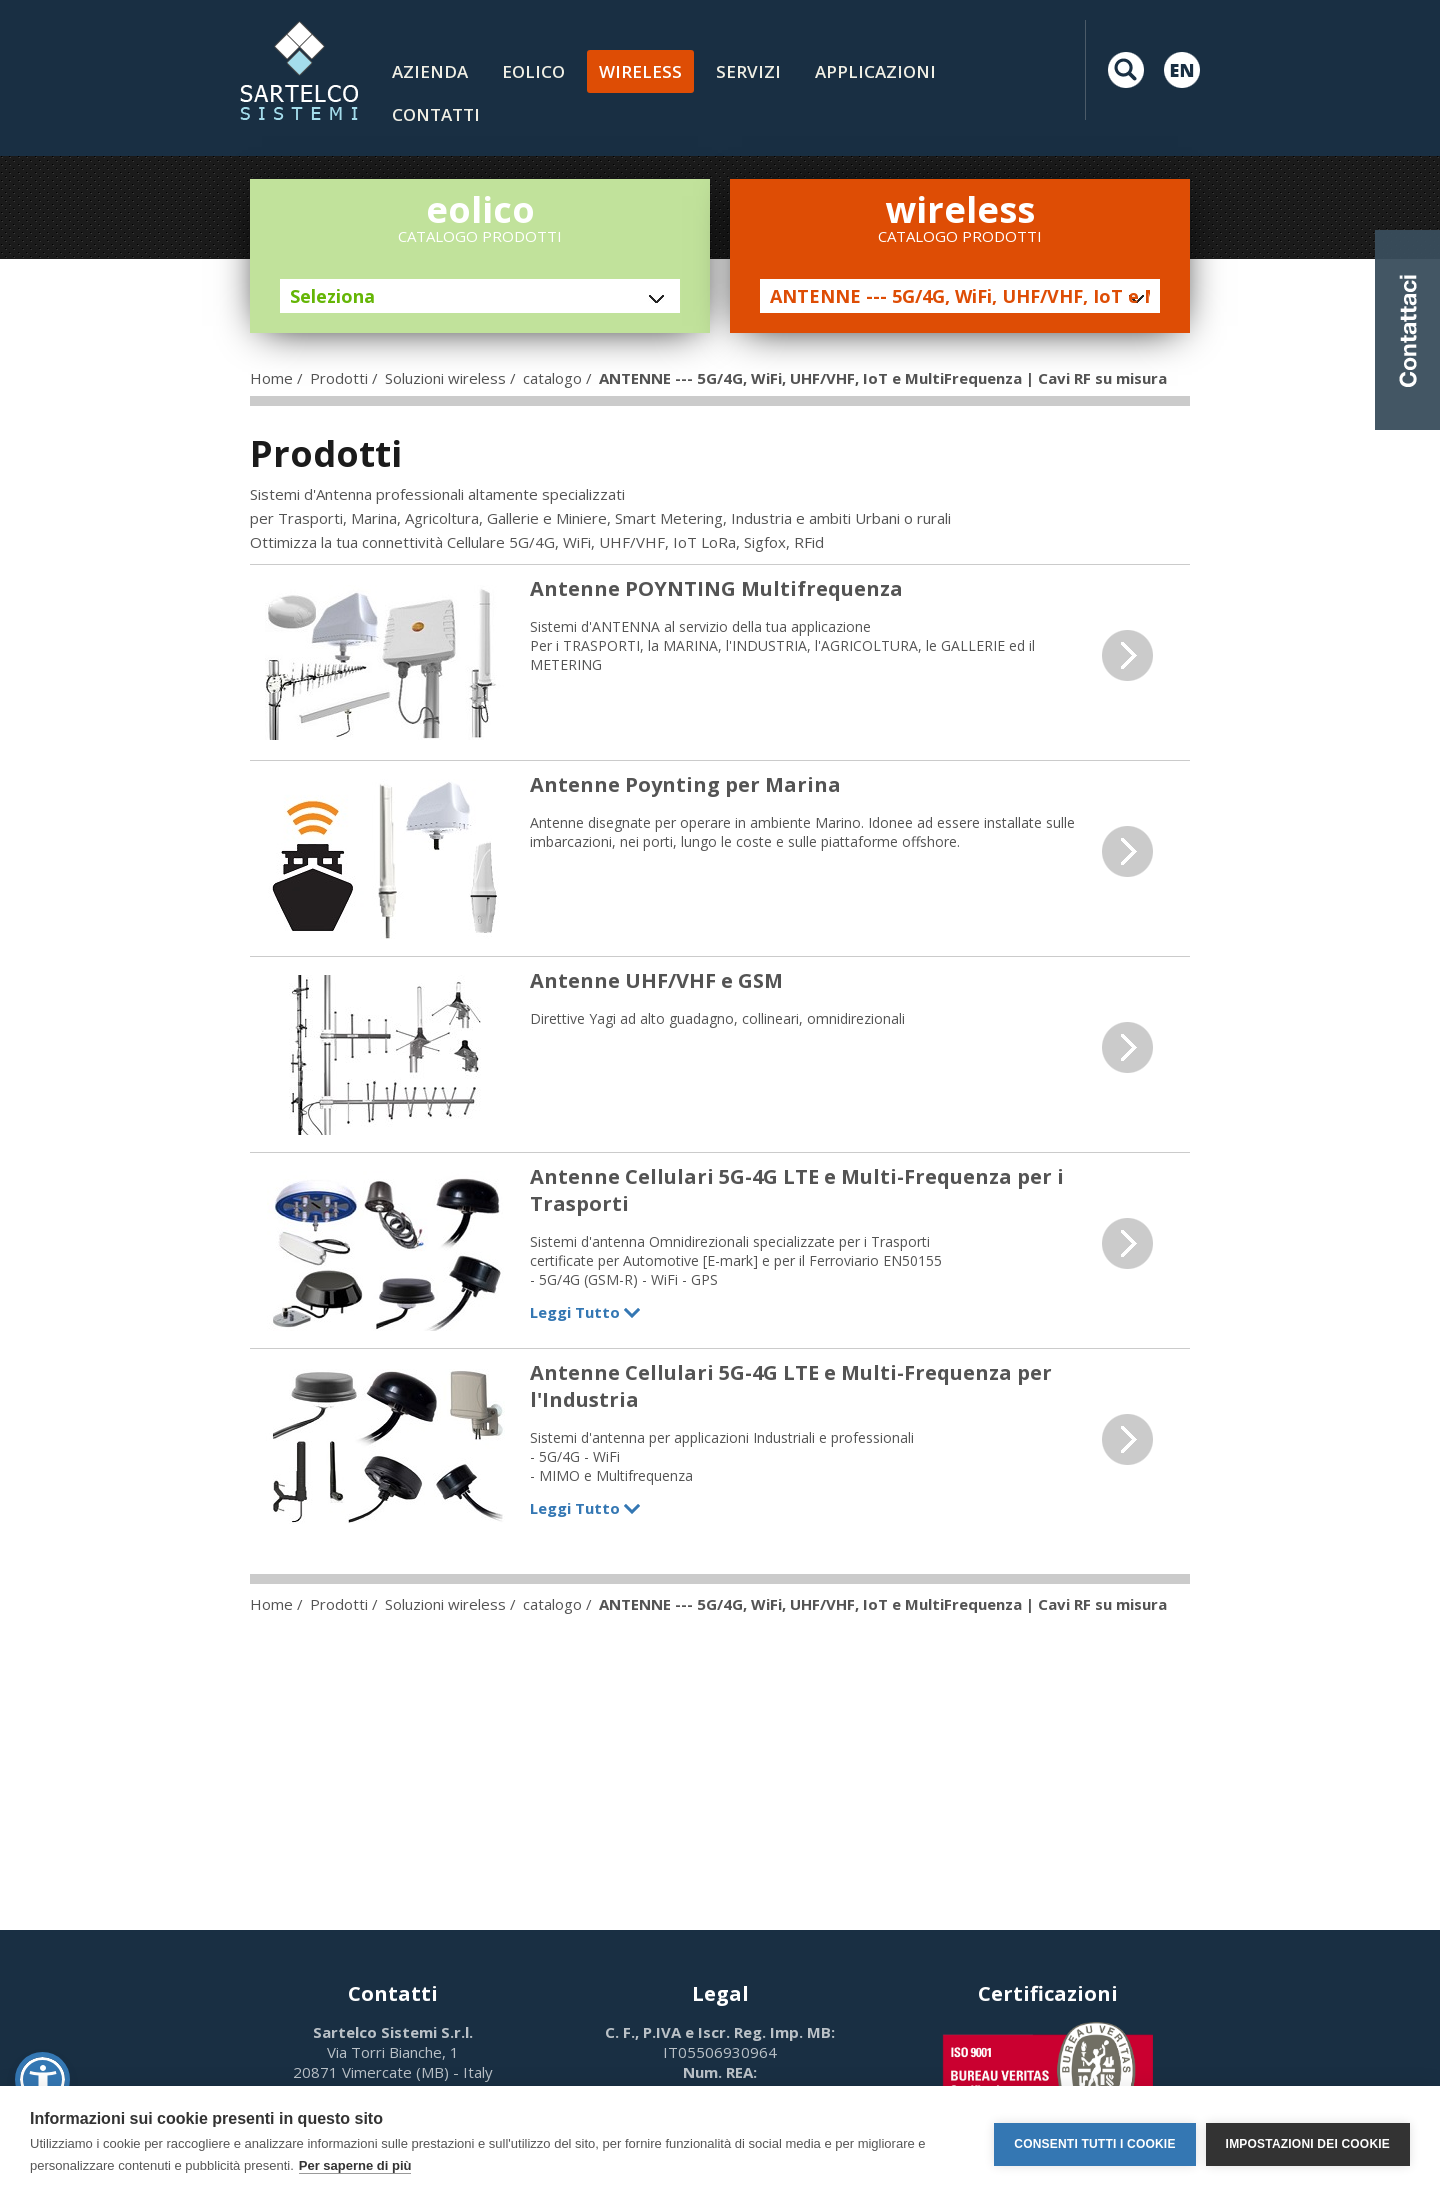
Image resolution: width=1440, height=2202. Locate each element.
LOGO (299, 70)
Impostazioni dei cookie (1308, 2144)
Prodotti (339, 378)
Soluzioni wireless (445, 378)
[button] (42, 2079)
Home (271, 378)
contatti (436, 114)
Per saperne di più (355, 2165)
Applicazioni (875, 71)
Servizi (748, 71)
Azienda (430, 71)
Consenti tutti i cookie (1094, 2144)
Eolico (533, 71)
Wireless (640, 71)
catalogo (552, 378)
